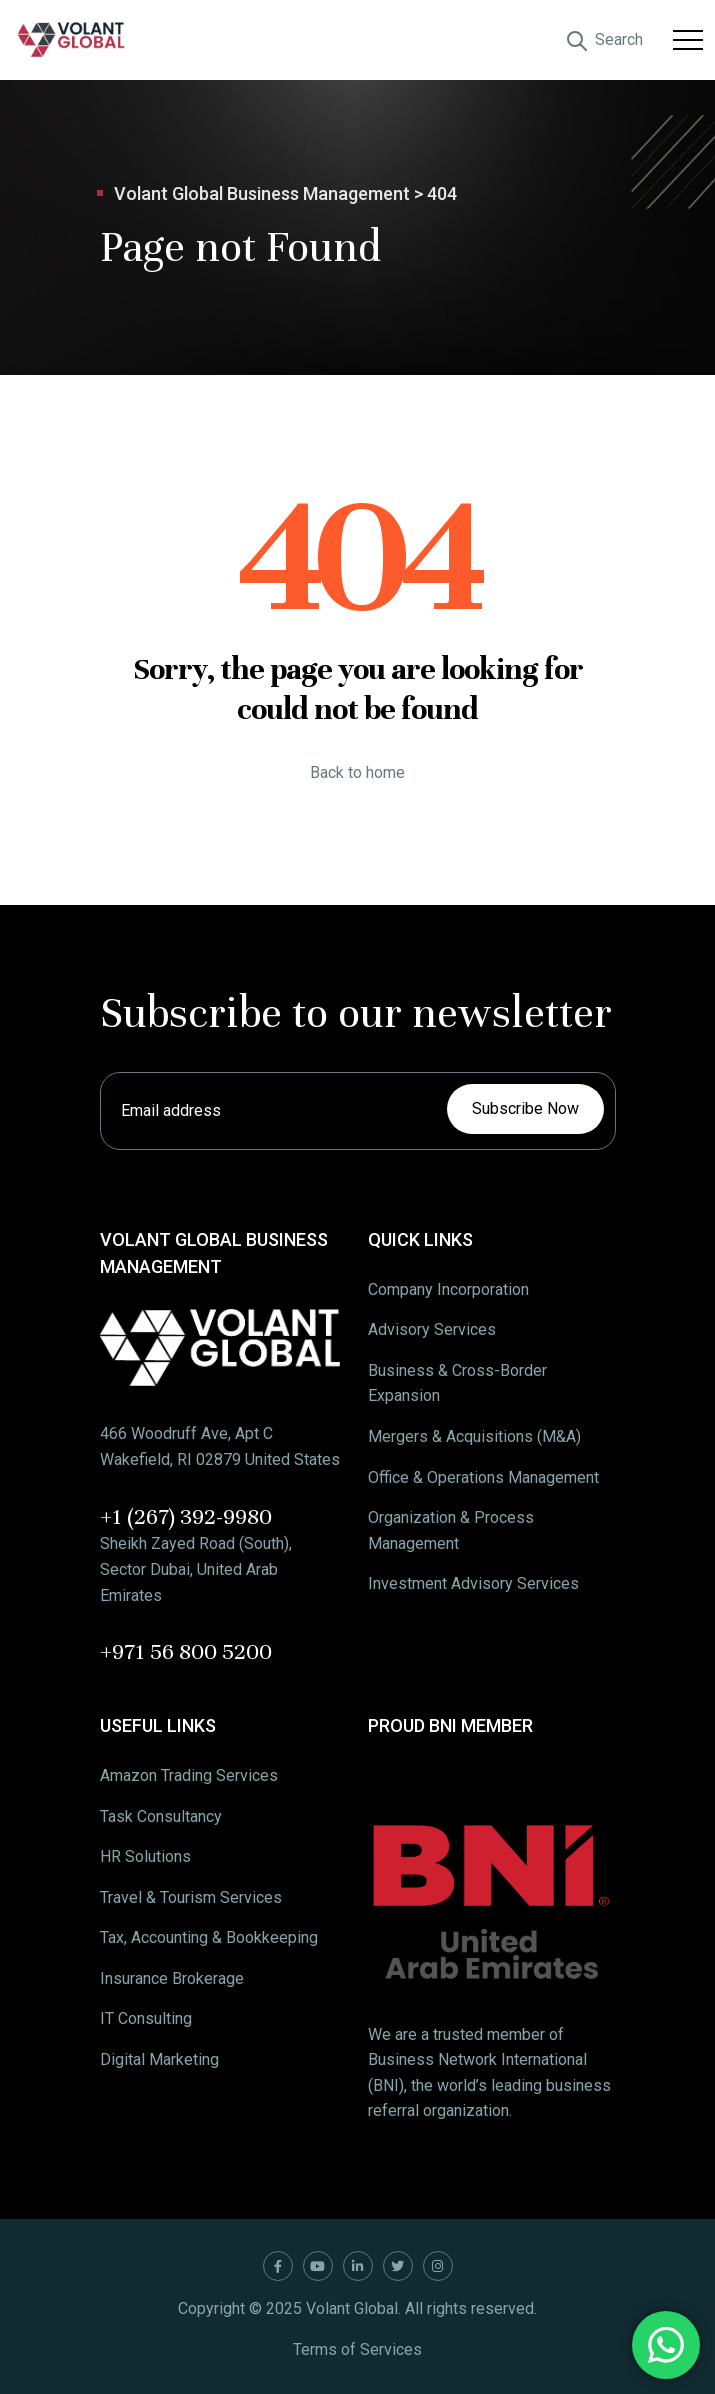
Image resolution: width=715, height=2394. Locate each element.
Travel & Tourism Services (191, 1897)
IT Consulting (146, 2018)
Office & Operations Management (483, 1477)
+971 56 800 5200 (186, 1651)
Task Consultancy (161, 1816)
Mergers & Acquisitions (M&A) (474, 1436)
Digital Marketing (159, 2059)
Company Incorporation (448, 1289)
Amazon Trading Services (189, 1775)
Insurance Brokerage (172, 1978)
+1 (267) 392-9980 (186, 1516)
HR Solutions (145, 1856)
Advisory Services (432, 1329)
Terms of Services (357, 2349)
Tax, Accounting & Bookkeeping (209, 1937)
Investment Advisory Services (473, 1583)
